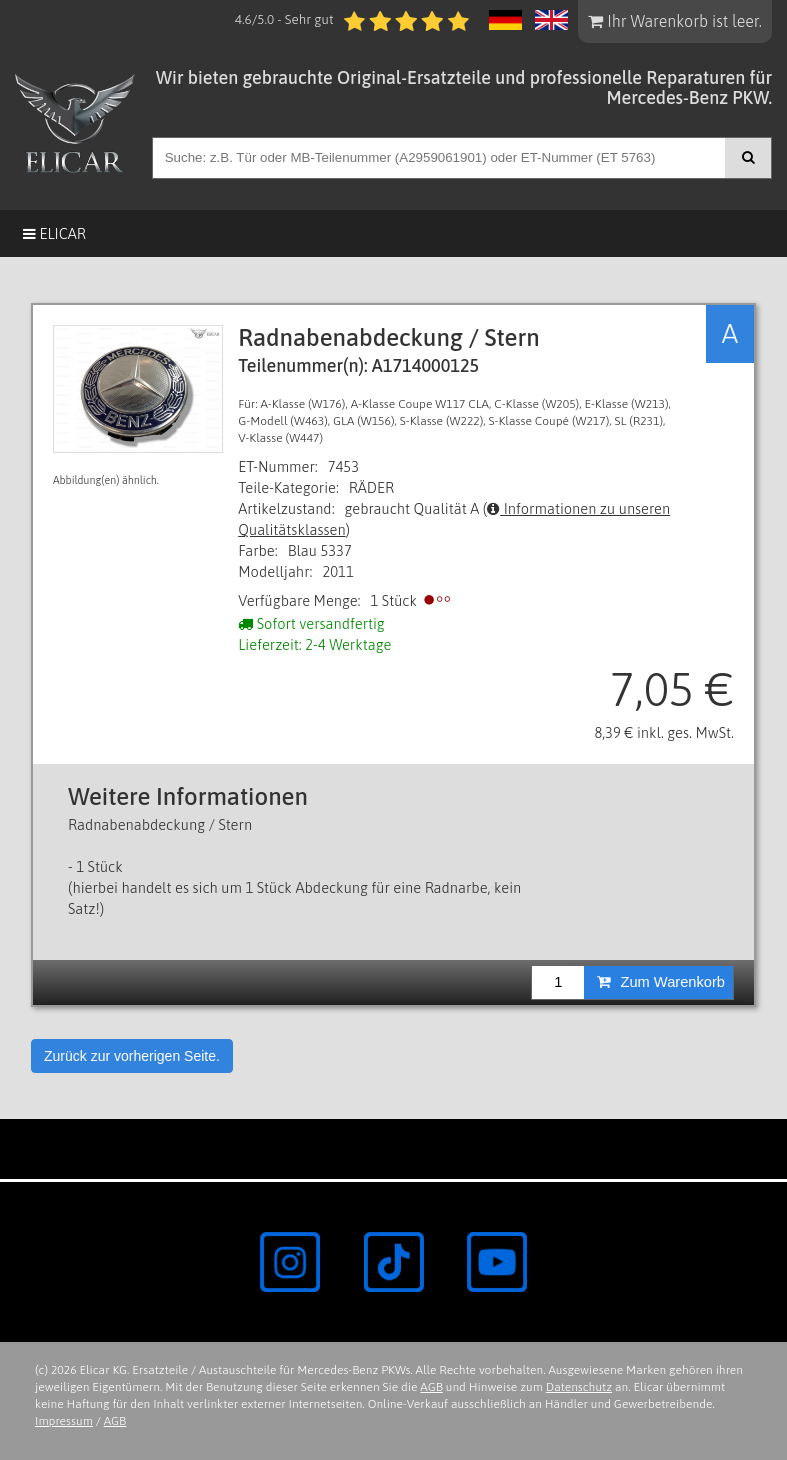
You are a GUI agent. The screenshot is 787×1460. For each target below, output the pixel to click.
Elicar (54, 233)
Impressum (64, 1421)
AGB (431, 1387)
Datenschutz (579, 1387)
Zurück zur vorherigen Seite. (132, 1056)
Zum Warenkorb (661, 982)
